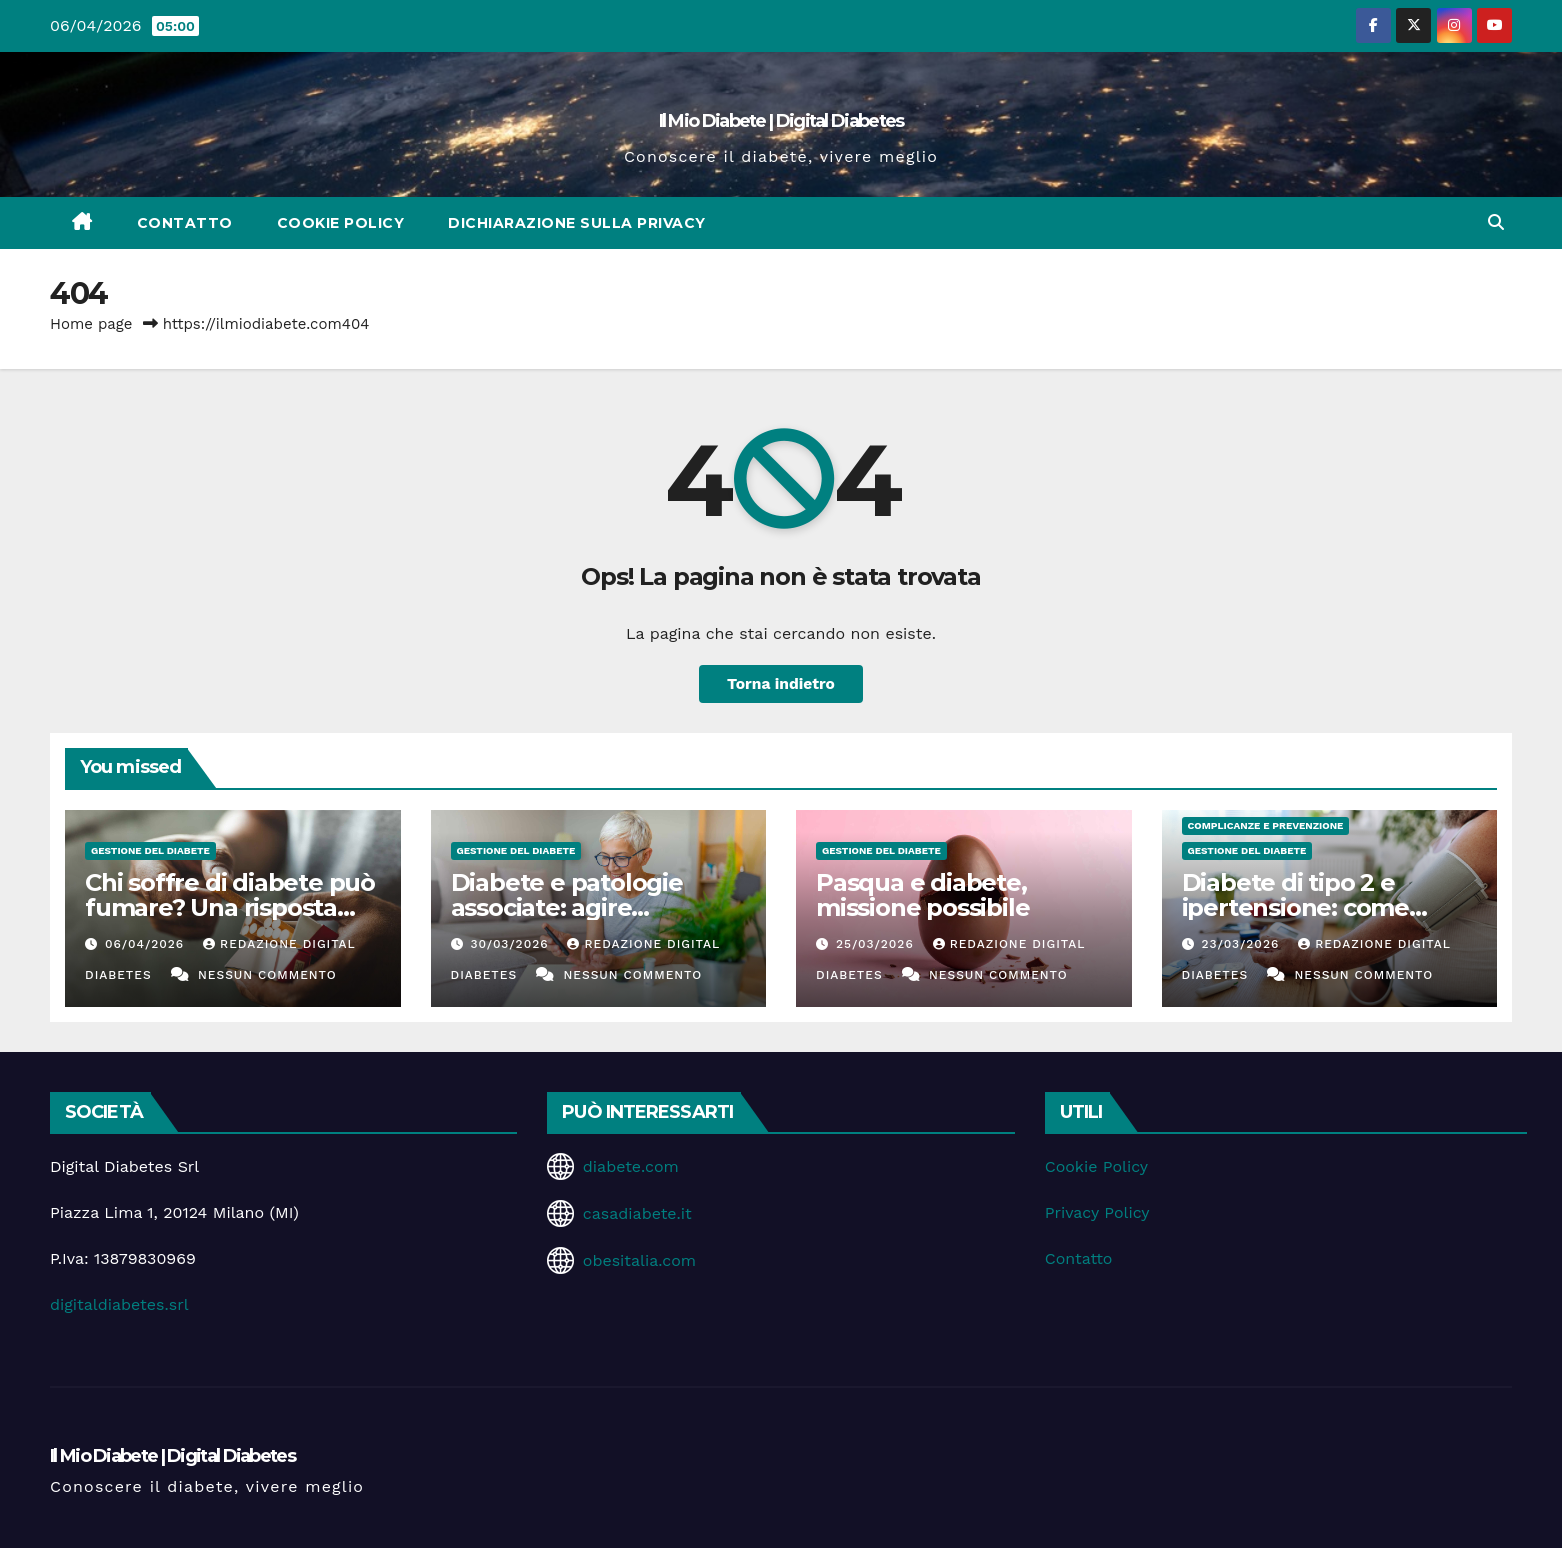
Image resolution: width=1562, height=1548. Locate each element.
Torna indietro (781, 683)
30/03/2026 (511, 944)
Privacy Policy (1097, 1212)
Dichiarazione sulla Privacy (577, 223)
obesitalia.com (639, 1260)
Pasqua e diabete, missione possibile (922, 895)
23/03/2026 (1242, 944)
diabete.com (631, 1166)
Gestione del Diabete (150, 850)
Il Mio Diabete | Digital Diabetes (781, 121)
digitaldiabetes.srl (119, 1304)
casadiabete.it (637, 1213)
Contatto (185, 223)
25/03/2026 (877, 944)
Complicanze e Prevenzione (1266, 825)
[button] (1496, 222)
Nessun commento (267, 975)
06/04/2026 (147, 944)
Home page (91, 324)
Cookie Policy (341, 223)
